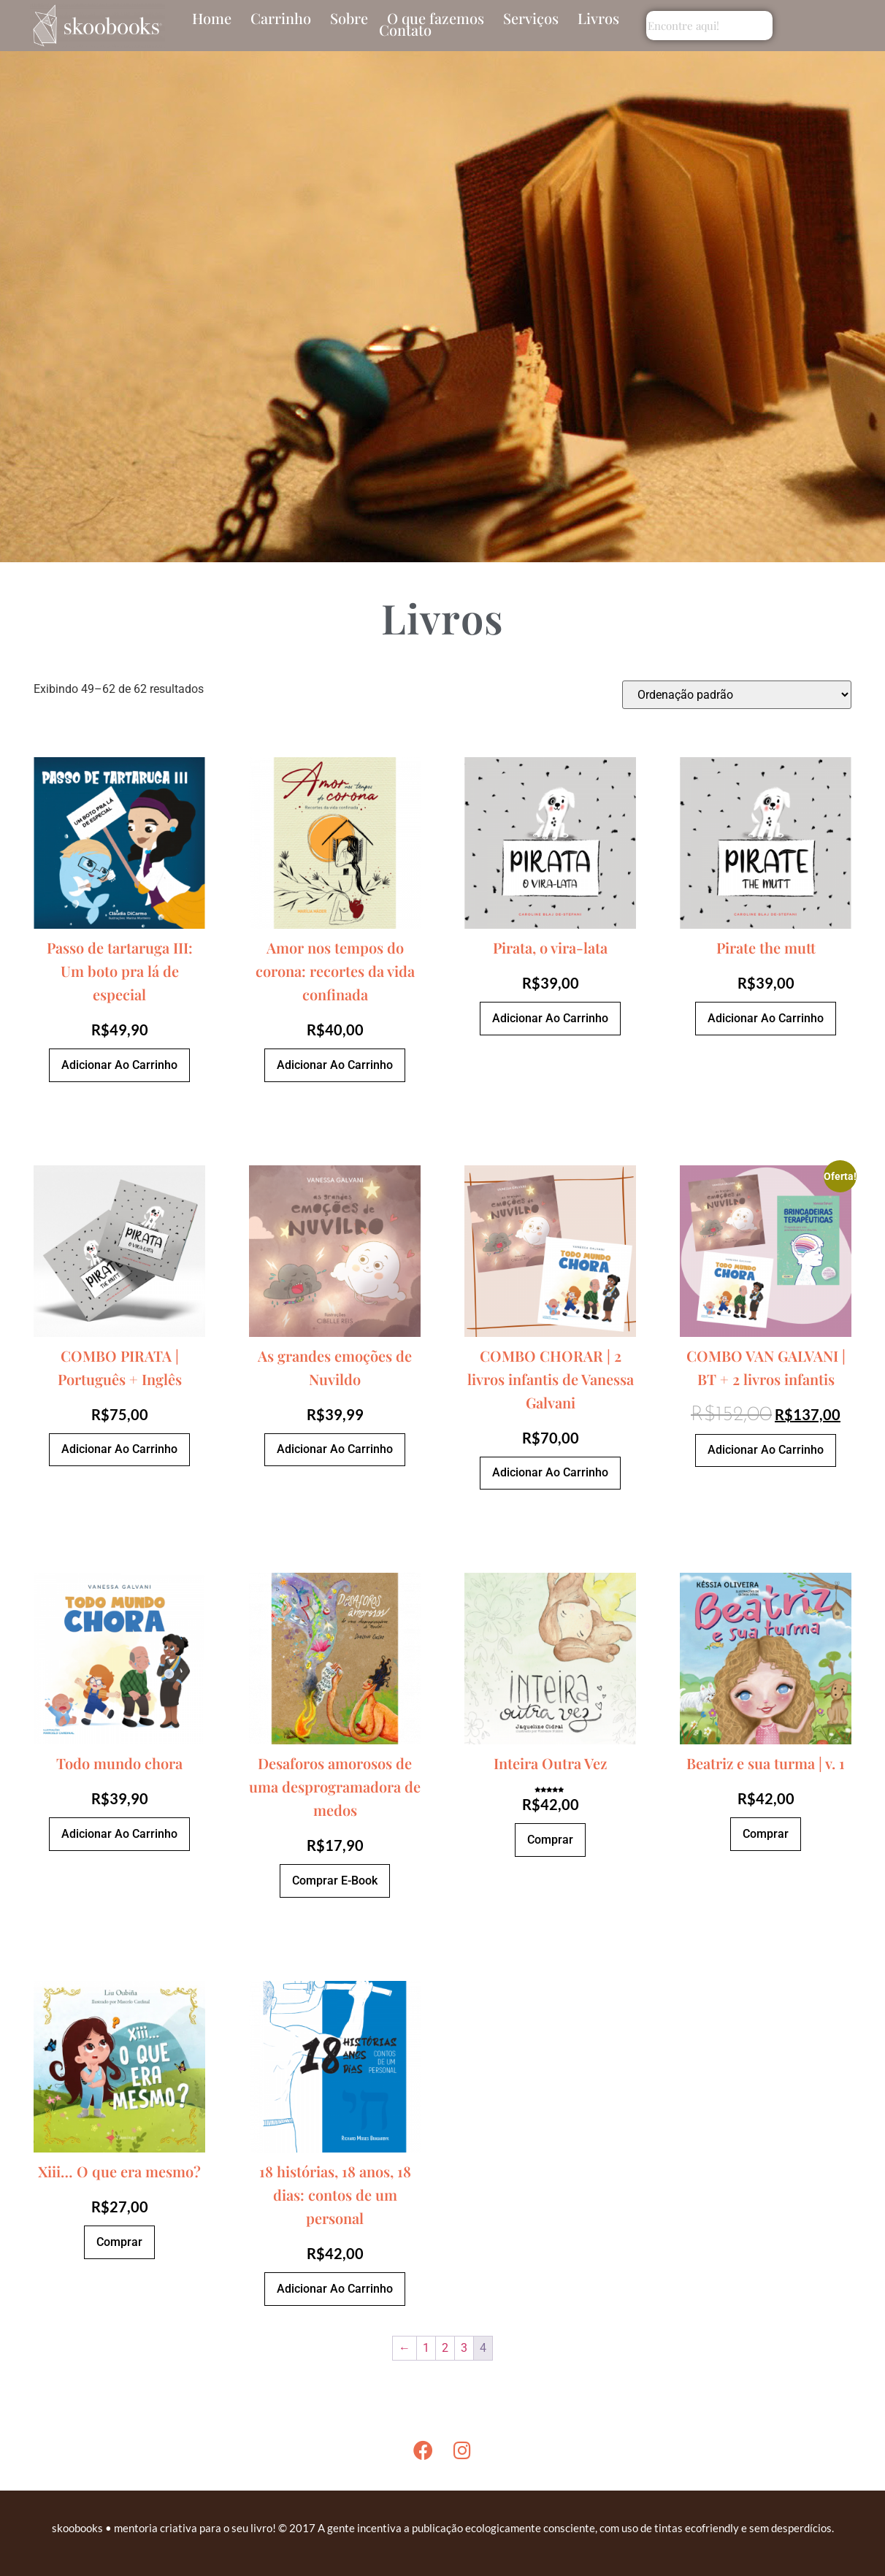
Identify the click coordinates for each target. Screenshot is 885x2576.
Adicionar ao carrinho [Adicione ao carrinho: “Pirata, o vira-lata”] (550, 1018)
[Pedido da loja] (736, 695)
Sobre (349, 18)
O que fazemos (435, 18)
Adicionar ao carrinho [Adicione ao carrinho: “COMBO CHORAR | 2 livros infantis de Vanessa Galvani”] (550, 1472)
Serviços (531, 18)
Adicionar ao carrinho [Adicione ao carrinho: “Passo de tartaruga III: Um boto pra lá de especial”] (119, 1065)
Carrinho (280, 18)
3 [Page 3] (464, 2348)
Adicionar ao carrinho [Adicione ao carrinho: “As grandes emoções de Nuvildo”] (335, 1449)
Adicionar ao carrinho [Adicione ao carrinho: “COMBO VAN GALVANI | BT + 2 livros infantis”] (766, 1450)
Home (211, 18)
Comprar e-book (335, 1880)
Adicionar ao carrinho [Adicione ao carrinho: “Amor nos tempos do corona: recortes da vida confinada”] (335, 1065)
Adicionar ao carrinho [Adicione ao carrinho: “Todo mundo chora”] (119, 1834)
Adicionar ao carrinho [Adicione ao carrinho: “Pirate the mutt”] (766, 1018)
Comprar (550, 1840)
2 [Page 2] (445, 2348)
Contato (405, 30)
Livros (598, 18)
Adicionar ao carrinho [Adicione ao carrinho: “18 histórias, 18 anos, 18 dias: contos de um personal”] (335, 2289)
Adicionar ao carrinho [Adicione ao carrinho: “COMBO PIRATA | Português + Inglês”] (119, 1449)
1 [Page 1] (426, 2348)
